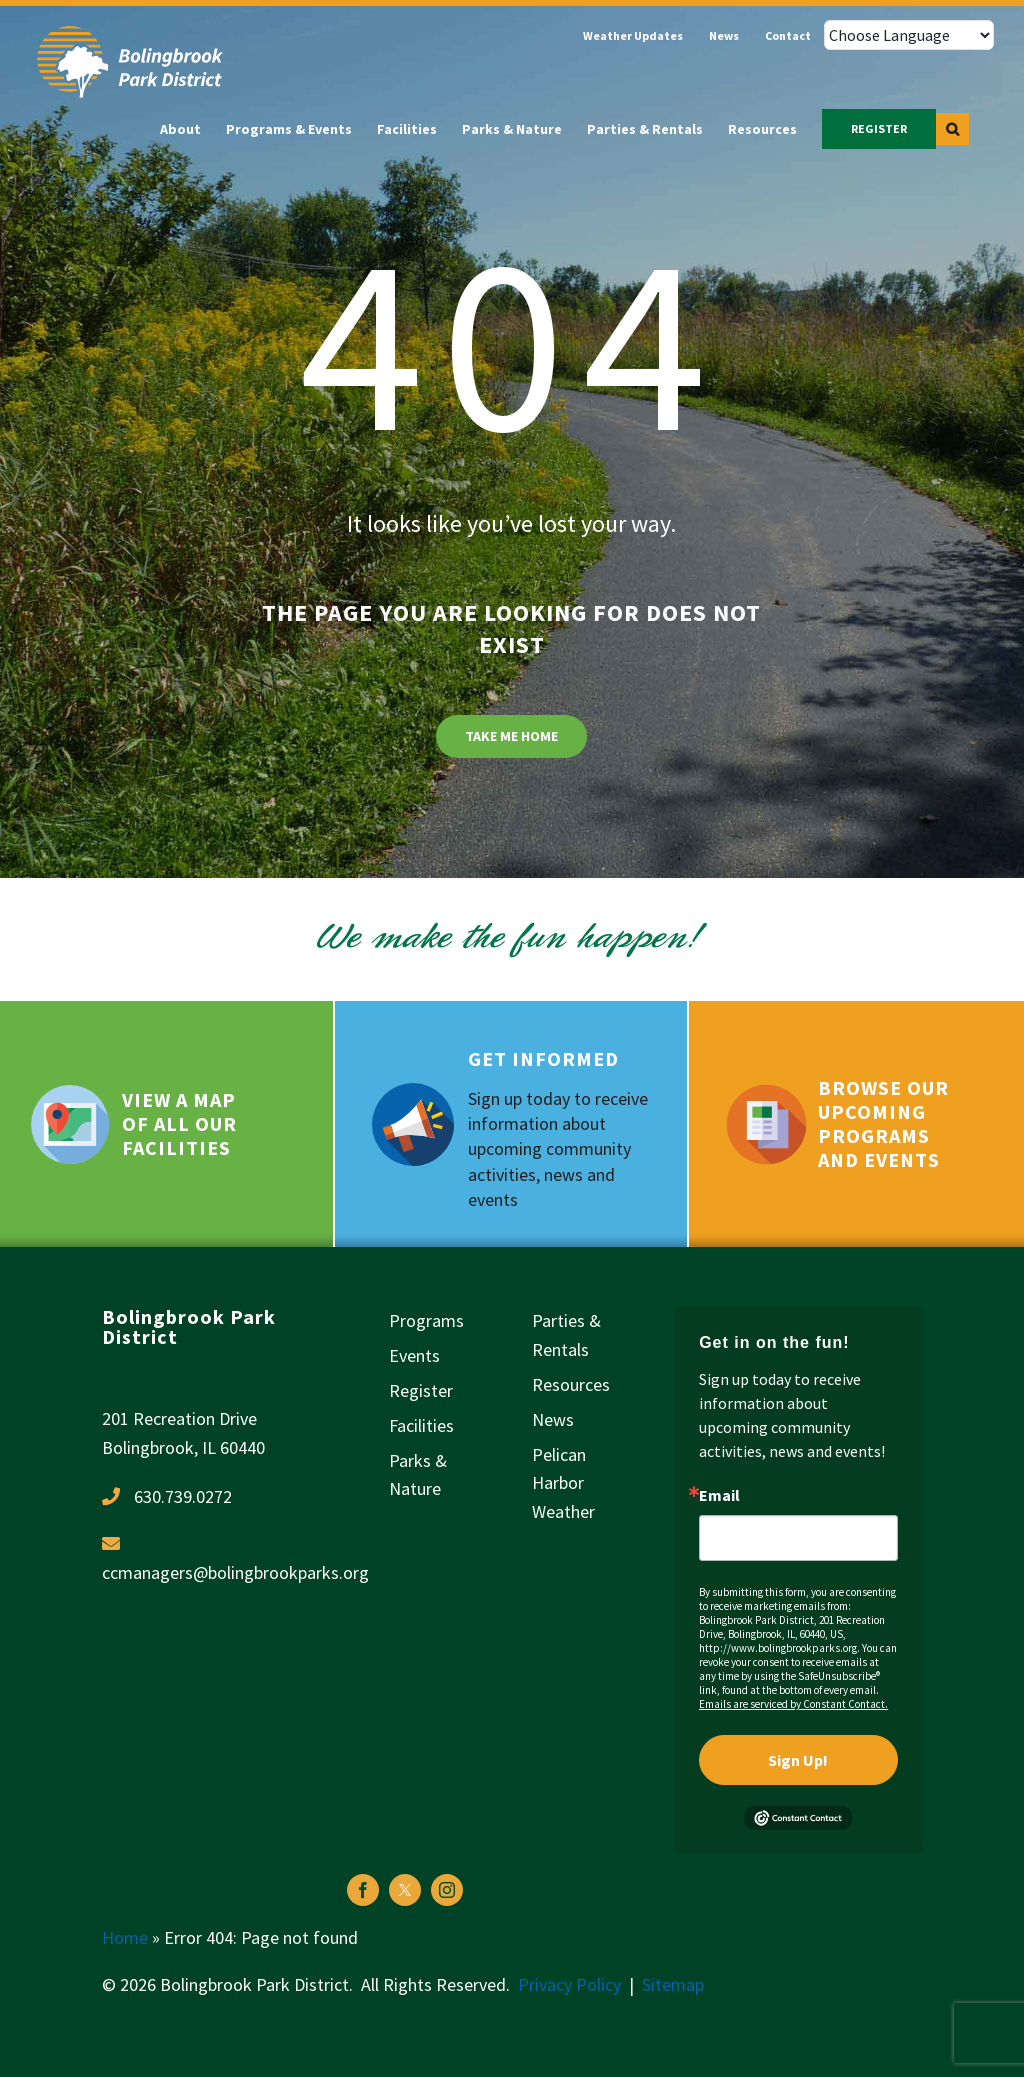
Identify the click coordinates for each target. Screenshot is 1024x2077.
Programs (426, 1320)
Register (421, 1390)
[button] (952, 129)
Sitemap (673, 1984)
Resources (571, 1384)
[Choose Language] (909, 35)
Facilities (421, 1425)
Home (125, 1937)
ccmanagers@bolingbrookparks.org (235, 1572)
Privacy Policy (569, 1984)
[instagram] (447, 1890)
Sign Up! (798, 1760)
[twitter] (405, 1890)
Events (414, 1355)
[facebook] (363, 1890)
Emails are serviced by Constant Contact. (793, 1704)
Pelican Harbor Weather (563, 1483)
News (553, 1419)
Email (719, 1495)
